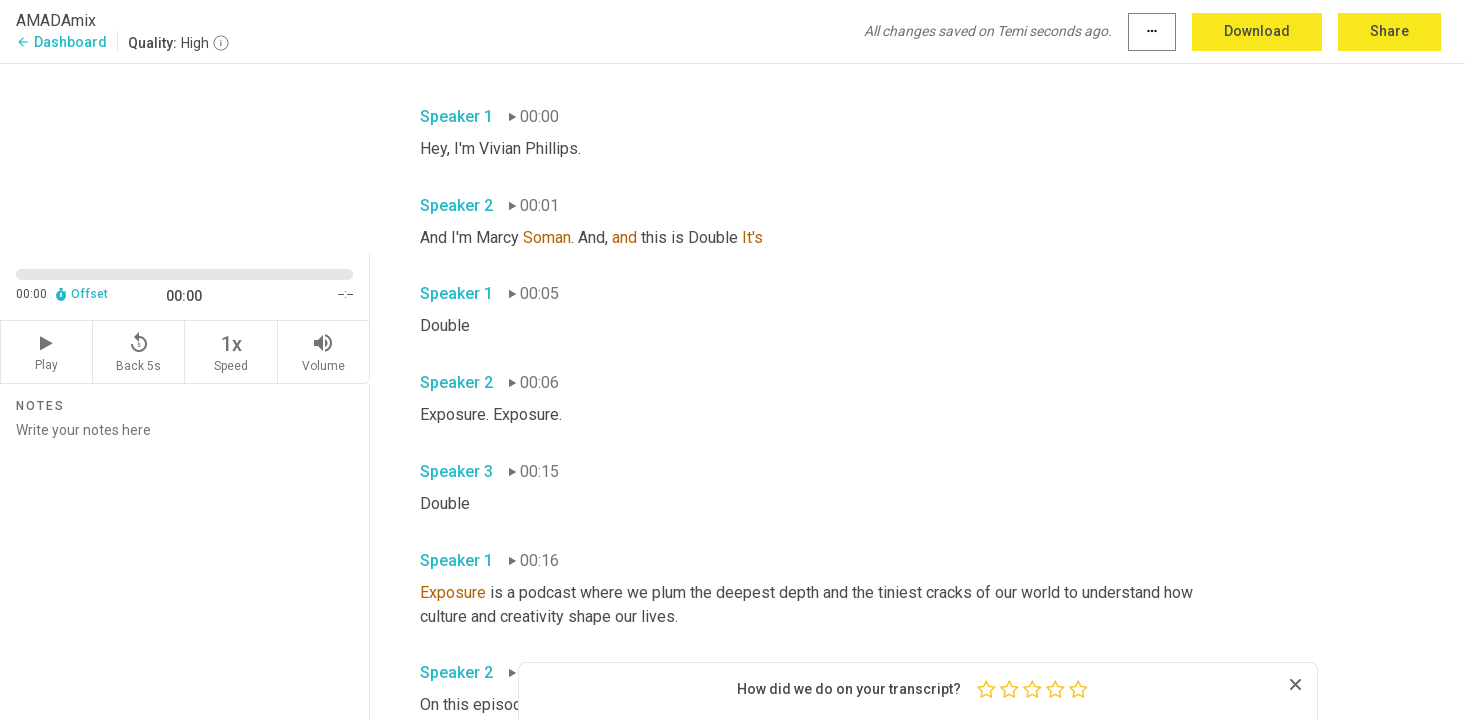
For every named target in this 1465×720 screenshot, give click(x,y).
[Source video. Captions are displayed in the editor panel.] (185, 156)
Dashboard (61, 42)
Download (1257, 31)
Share (1389, 31)
